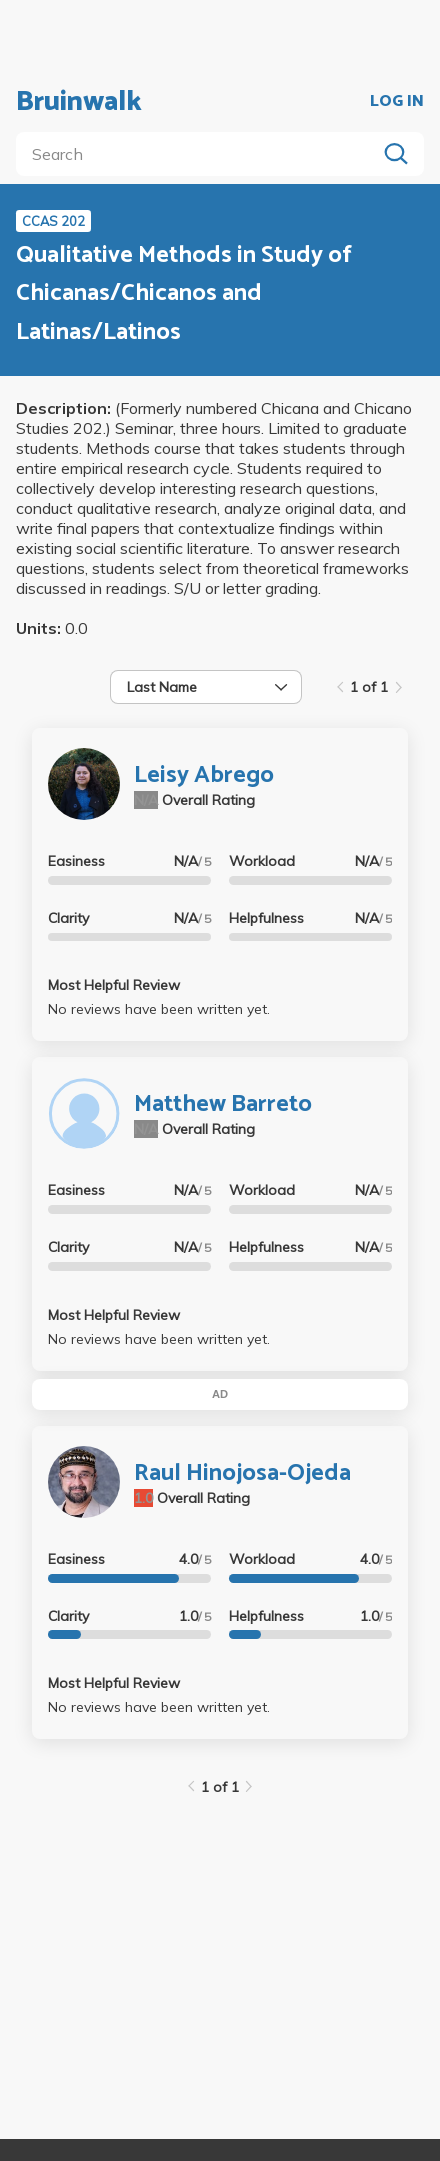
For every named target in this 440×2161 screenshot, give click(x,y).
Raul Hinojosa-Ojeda (242, 1473)
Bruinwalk (79, 102)
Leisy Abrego (204, 775)
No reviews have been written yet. (159, 1009)
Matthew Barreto (223, 1104)
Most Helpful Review (114, 985)
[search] (200, 154)
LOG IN (397, 102)
